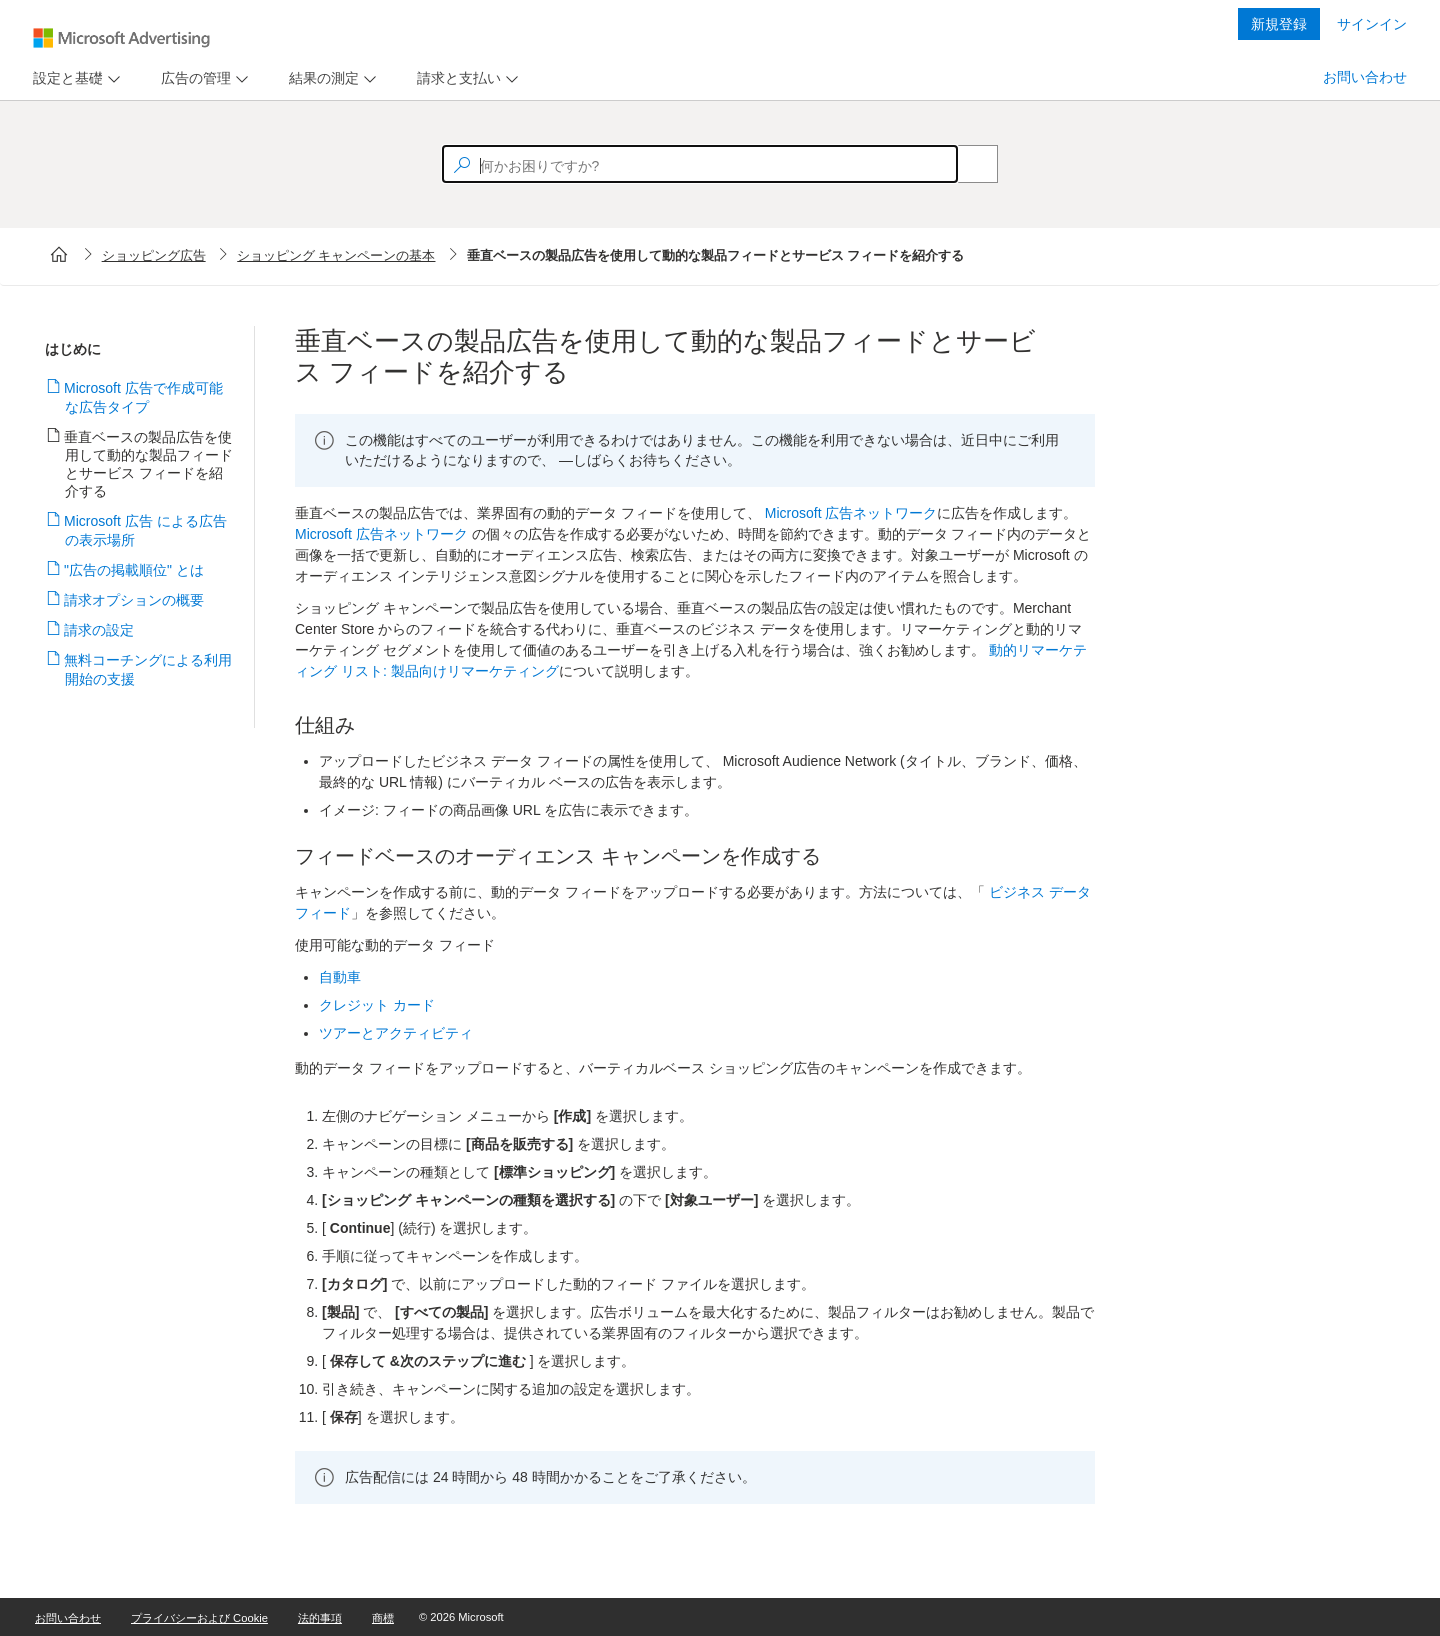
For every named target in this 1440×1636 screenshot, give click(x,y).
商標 (383, 1618)
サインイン (1372, 24)
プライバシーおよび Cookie (199, 1618)
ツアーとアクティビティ (396, 1033)
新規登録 (1279, 24)
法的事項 (320, 1618)
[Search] (967, 164)
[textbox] (700, 164)
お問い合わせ (1365, 77)
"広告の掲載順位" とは (134, 570)
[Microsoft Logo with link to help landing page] (121, 38)
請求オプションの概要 (134, 600)
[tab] (64, 78)
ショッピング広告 (154, 255)
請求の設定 (99, 630)
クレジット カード (377, 1005)
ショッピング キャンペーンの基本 (336, 255)
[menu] (74, 78)
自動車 (340, 977)
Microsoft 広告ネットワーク (851, 513)
